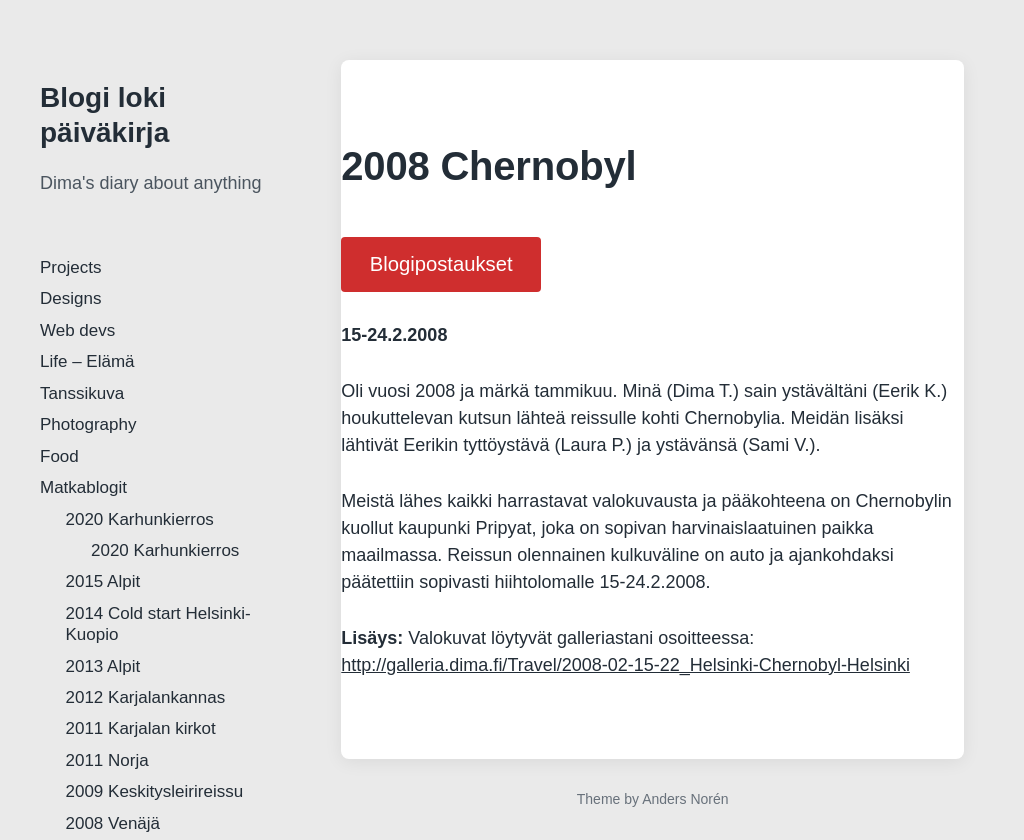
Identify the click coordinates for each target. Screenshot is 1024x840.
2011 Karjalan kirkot (141, 728)
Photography (88, 424)
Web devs (77, 330)
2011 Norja (107, 760)
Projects (70, 267)
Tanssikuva (82, 393)
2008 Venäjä (113, 823)
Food (59, 456)
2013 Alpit (103, 666)
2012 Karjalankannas (146, 697)
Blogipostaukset (441, 264)
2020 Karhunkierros (140, 519)
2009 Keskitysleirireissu (155, 791)
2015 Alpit (103, 581)
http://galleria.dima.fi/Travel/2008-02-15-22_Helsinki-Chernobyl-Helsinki (625, 665)
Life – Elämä (87, 361)
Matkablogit (83, 487)
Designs (70, 298)
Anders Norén (685, 799)
